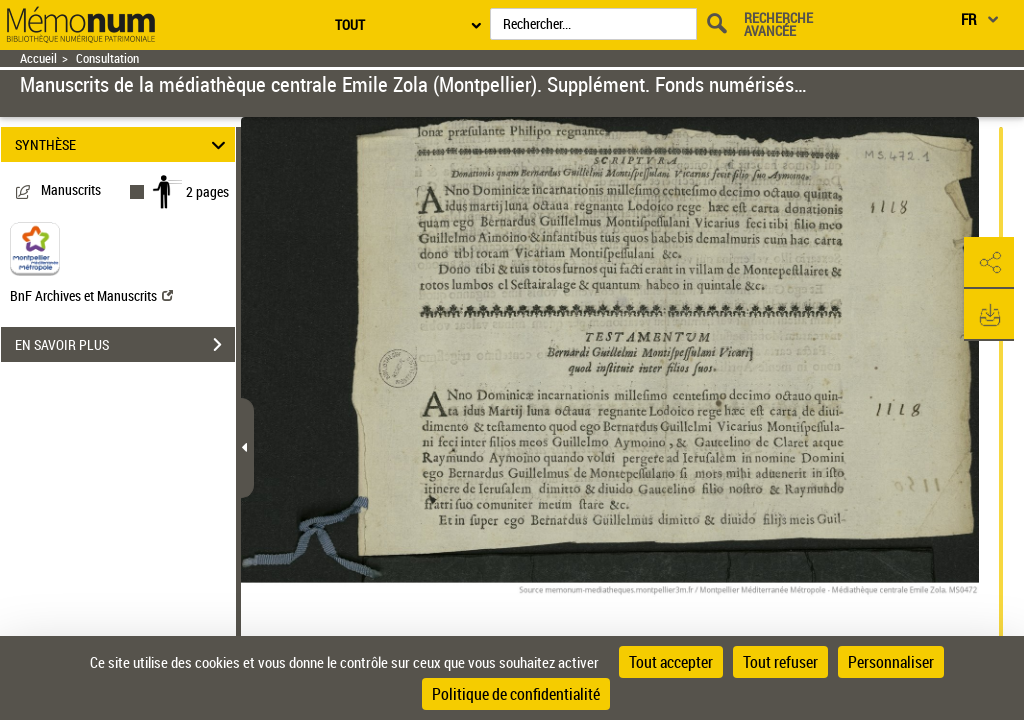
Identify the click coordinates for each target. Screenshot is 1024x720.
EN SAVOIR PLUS (125, 345)
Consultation (107, 58)
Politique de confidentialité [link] (516, 694)
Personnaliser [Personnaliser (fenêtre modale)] (891, 662)
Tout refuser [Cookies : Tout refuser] (780, 662)
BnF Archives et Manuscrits (91, 295)
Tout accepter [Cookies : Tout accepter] (671, 662)
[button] (989, 263)
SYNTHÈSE (123, 144)
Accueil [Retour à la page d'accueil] (38, 58)
